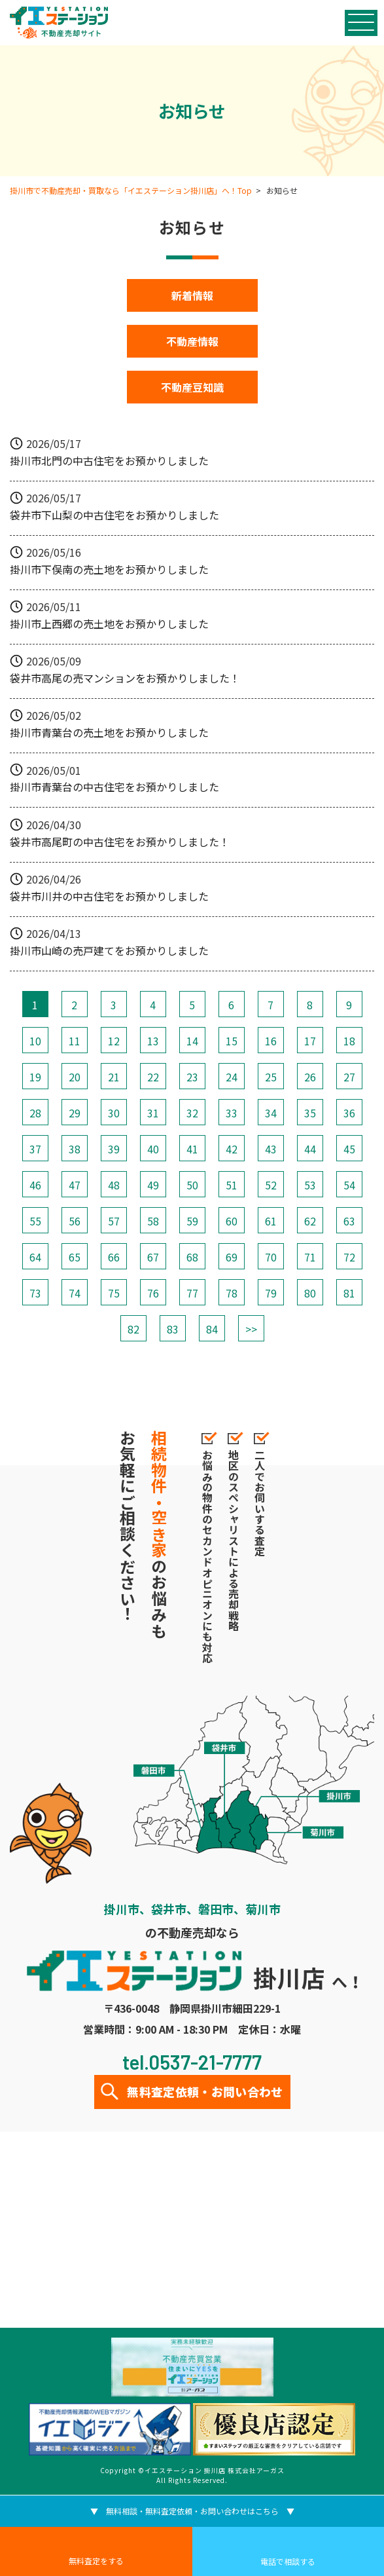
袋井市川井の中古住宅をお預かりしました (109, 896)
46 (35, 1185)
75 (114, 1293)
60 (231, 1221)
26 (310, 1077)
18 (349, 1041)
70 (271, 1257)
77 (192, 1293)
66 (114, 1257)
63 (349, 1221)
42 (231, 1149)
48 (114, 1185)
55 (35, 1221)
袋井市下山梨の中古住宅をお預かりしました (114, 515)
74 (74, 1293)
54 (349, 1185)
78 (231, 1293)
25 (271, 1077)
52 (271, 1185)
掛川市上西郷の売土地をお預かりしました (109, 623)
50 (192, 1185)
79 (271, 1293)
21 (114, 1077)
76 (153, 1293)
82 (133, 1329)
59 (192, 1221)
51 (231, 1185)
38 (74, 1149)
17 (310, 1041)
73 (35, 1293)
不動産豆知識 (192, 387)
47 (74, 1185)
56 (74, 1221)
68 (192, 1257)
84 (212, 1329)
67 (153, 1257)
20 (74, 1077)
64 (35, 1257)
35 (310, 1113)
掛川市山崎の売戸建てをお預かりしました (109, 950)
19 (35, 1077)
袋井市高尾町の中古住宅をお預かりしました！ (120, 841)
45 (349, 1149)
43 (271, 1149)
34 (271, 1113)
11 (74, 1041)
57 (114, 1221)
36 (349, 1113)
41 (192, 1149)
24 (231, 1077)
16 (271, 1041)
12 (114, 1041)
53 (310, 1185)
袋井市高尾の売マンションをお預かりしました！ (125, 678)
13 (153, 1041)
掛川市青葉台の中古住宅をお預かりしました (114, 786)
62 (310, 1221)
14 (192, 1041)
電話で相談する (287, 2561)
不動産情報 (192, 341)
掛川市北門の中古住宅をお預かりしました (109, 460)
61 (271, 1221)
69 (231, 1257)
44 (310, 1149)
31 (153, 1113)
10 (35, 1041)
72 (349, 1257)
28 (35, 1113)
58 (153, 1221)
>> (251, 1329)
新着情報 (192, 295)
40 (153, 1149)
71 (310, 1257)
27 (349, 1077)
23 (192, 1077)
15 (231, 1041)
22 (153, 1077)
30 (114, 1113)
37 (35, 1149)
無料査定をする (96, 2560)
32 (192, 1113)
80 (310, 1293)
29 (74, 1113)
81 (349, 1293)
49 (153, 1185)
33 (231, 1113)
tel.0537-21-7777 (192, 2062)
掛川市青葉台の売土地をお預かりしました (109, 732)
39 (114, 1149)
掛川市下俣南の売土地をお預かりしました (109, 569)
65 (74, 1257)
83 (173, 1329)
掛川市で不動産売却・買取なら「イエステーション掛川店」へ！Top (131, 190)
